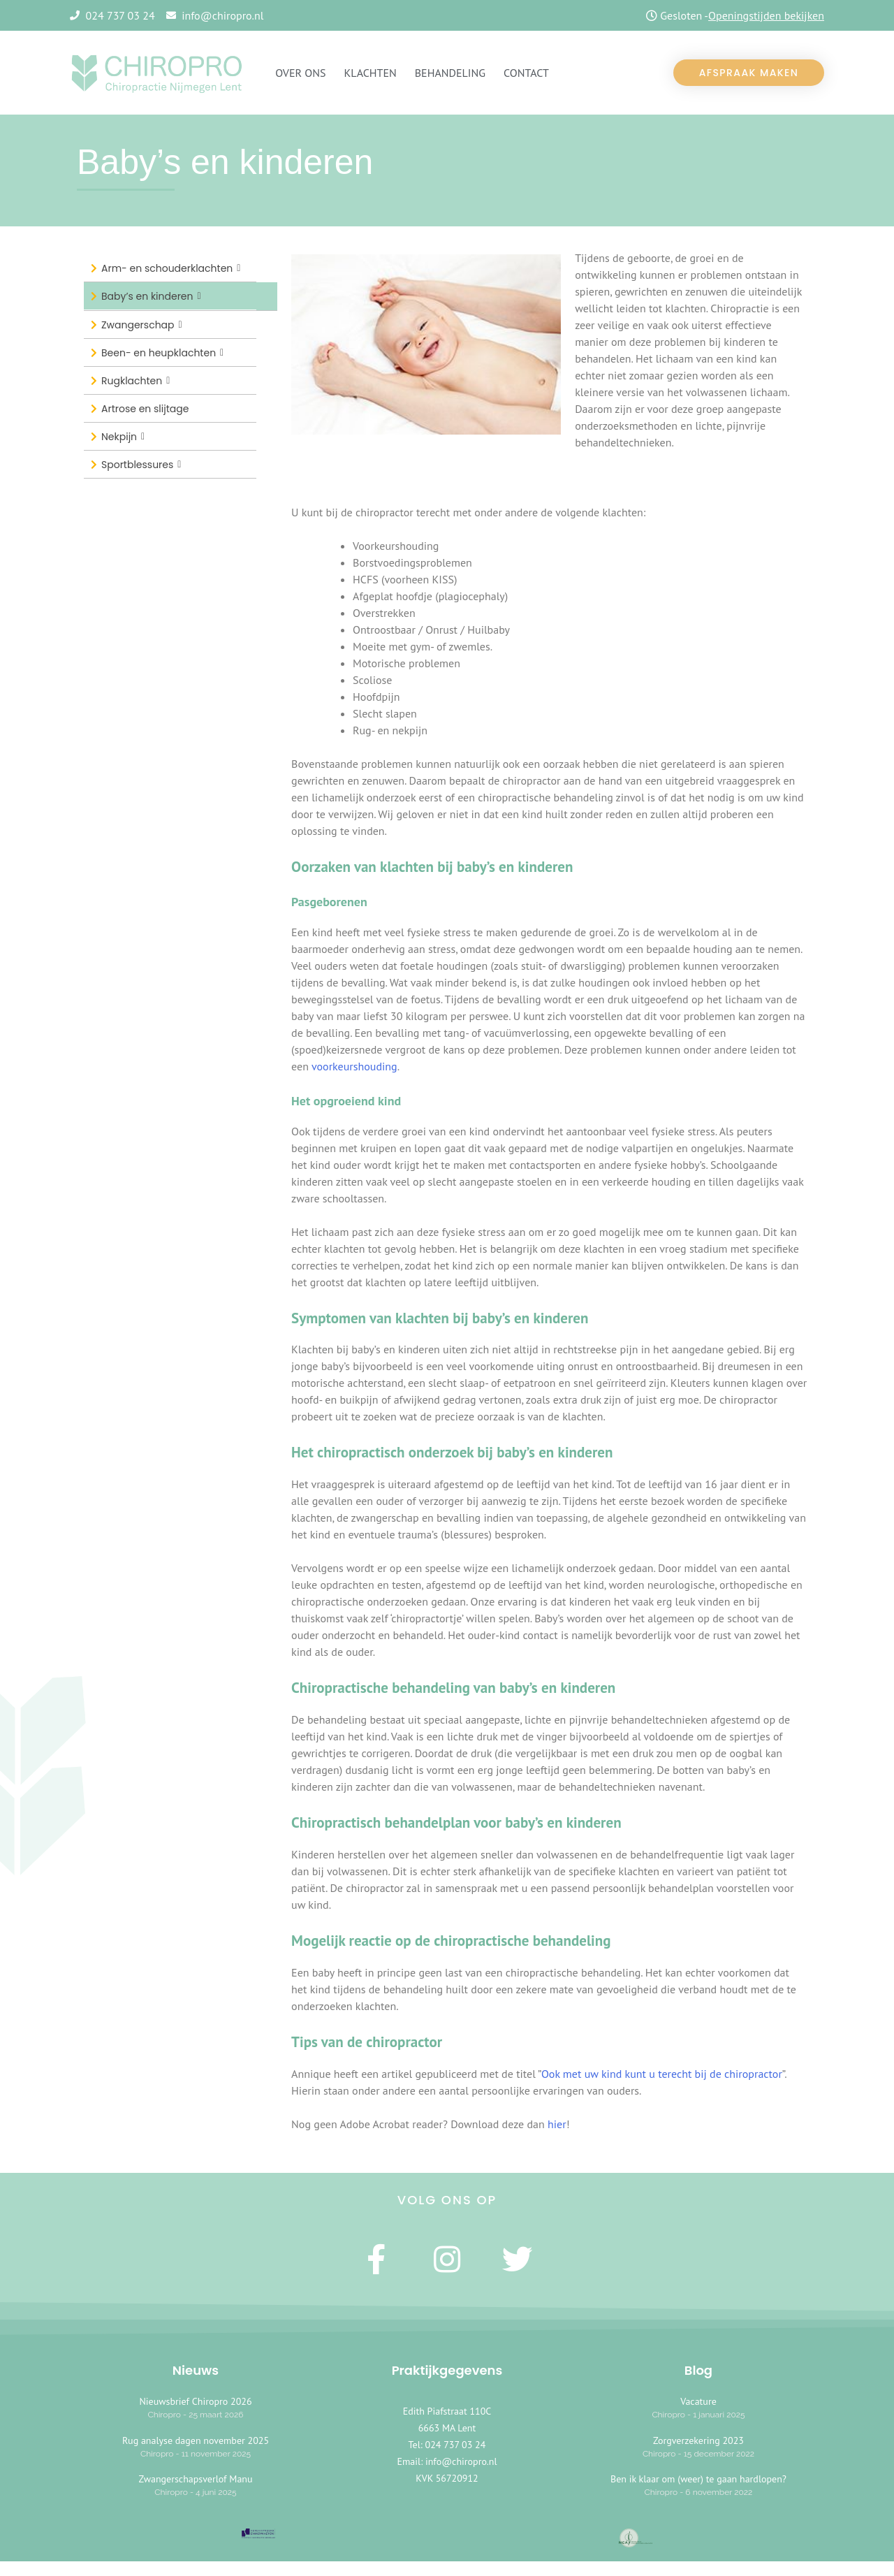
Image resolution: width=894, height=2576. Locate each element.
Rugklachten (135, 380)
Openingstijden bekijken (766, 15)
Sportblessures (141, 464)
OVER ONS (300, 73)
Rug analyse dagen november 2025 (195, 2440)
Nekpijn (123, 436)
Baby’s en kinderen (151, 296)
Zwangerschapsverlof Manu (195, 2479)
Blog (698, 2371)
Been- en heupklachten (162, 352)
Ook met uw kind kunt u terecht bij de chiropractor (661, 2074)
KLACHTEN (370, 73)
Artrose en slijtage (145, 409)
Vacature (698, 2402)
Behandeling (450, 73)
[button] (748, 72)
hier (557, 2124)
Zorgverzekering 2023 (698, 2440)
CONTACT (526, 73)
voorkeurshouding (354, 1066)
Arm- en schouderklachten (170, 268)
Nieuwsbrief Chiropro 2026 (195, 2402)
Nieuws (196, 2371)
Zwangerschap (141, 324)
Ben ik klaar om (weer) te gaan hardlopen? (698, 2479)
